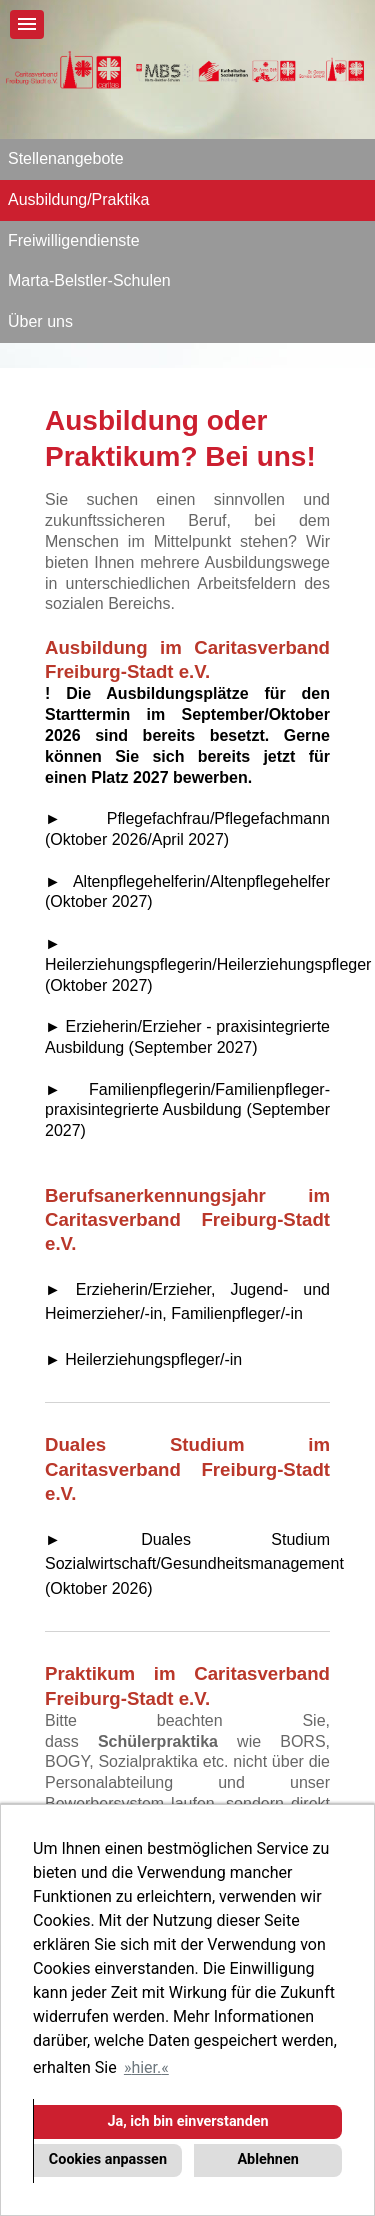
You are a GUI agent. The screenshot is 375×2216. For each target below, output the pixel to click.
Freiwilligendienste (74, 240)
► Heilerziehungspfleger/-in (143, 1359)
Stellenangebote (66, 158)
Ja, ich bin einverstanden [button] (187, 2121)
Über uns (40, 321)
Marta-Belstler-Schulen (89, 280)
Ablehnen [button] (267, 2159)
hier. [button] (146, 2067)
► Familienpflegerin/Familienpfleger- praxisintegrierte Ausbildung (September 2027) (187, 1110)
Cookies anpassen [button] (108, 2159)
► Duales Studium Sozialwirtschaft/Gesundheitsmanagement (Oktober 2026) (194, 1564)
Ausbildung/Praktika (78, 199)
